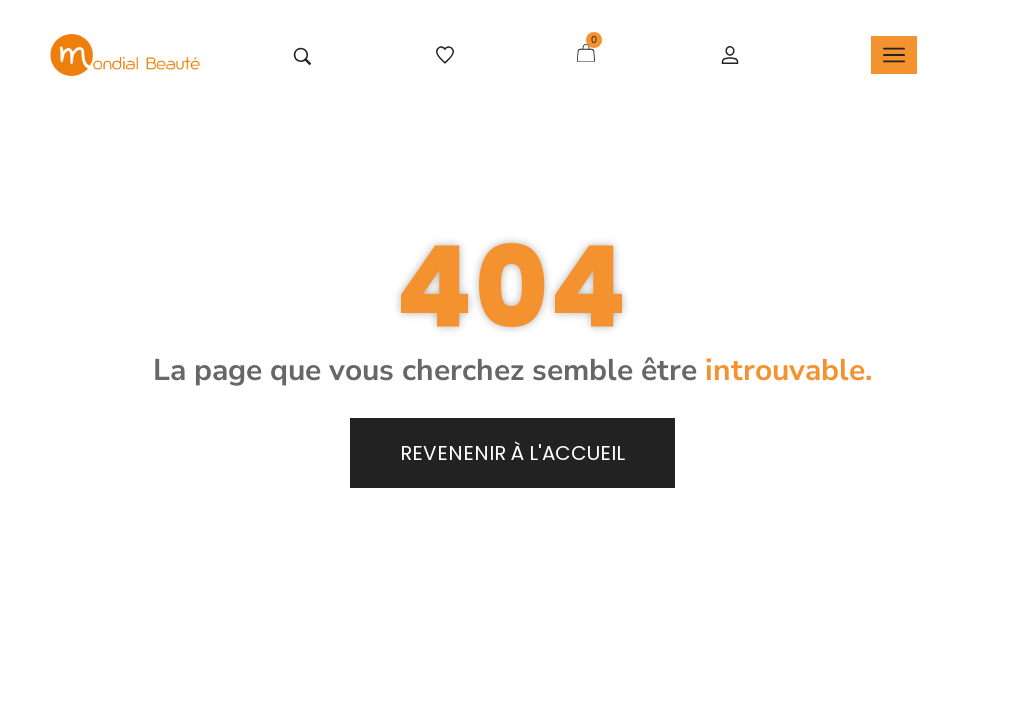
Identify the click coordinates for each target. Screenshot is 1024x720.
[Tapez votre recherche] (302, 56)
